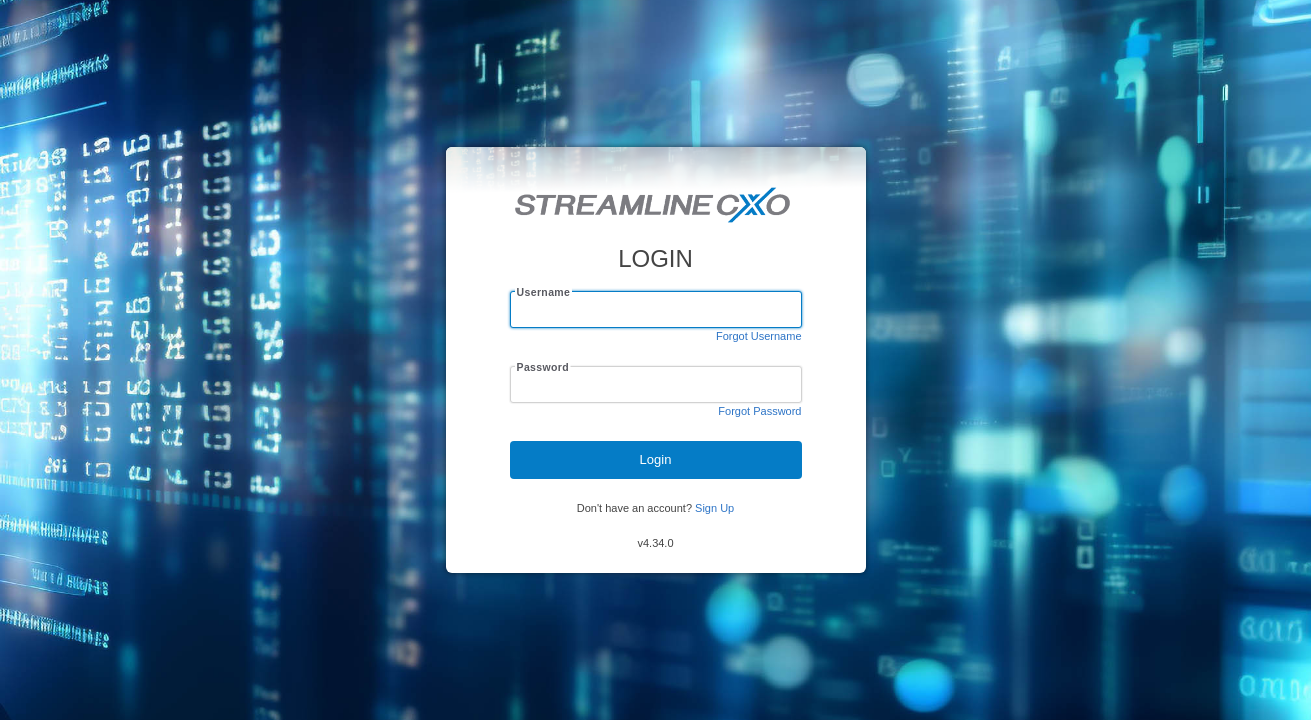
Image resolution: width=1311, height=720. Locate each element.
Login (656, 459)
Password (542, 367)
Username (543, 292)
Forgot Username (759, 336)
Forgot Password (759, 411)
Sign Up (714, 508)
